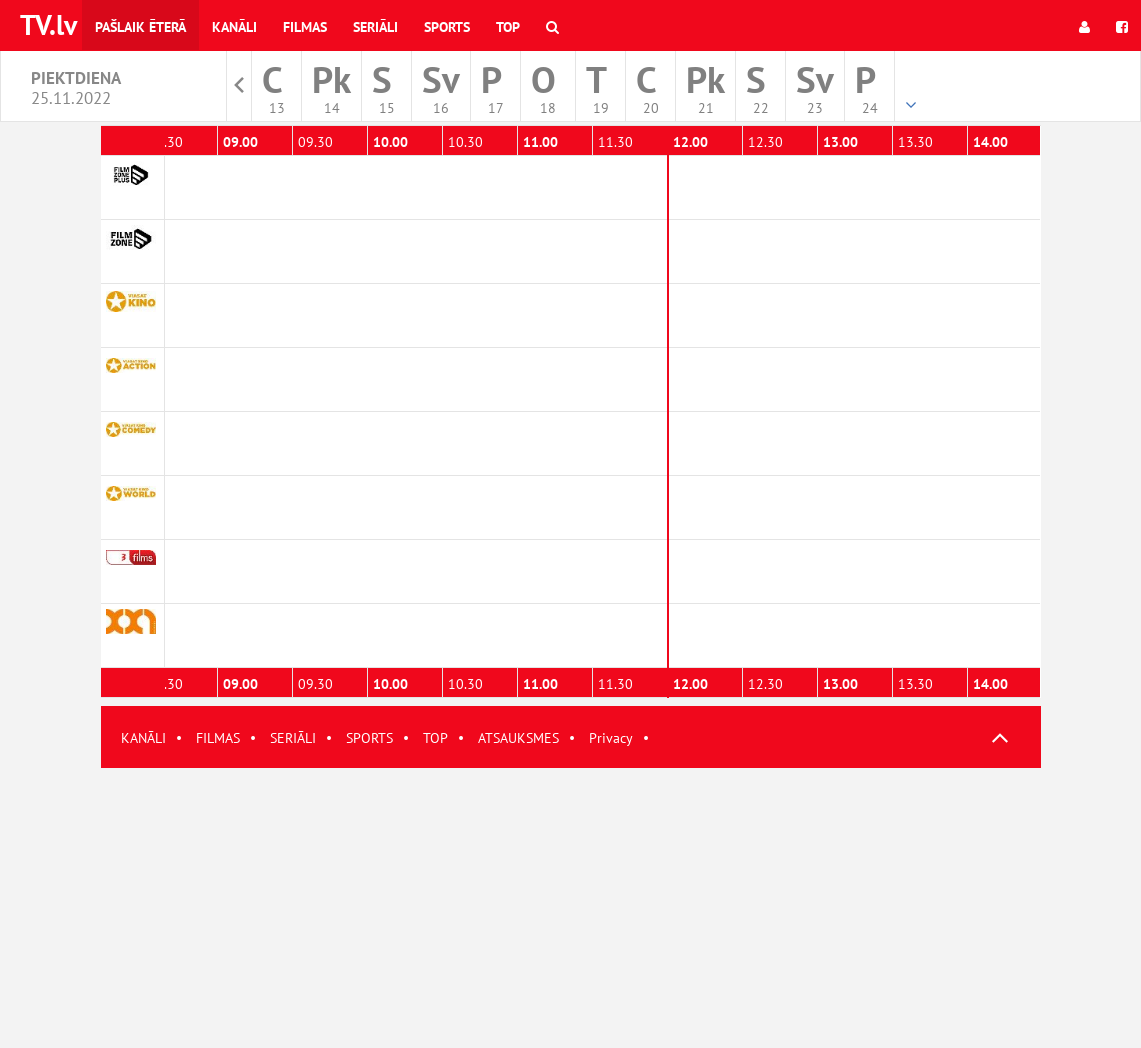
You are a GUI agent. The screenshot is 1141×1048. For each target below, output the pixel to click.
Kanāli (234, 27)
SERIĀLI (293, 738)
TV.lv (48, 24)
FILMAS (218, 738)
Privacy (611, 738)
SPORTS (369, 738)
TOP (435, 738)
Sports (447, 27)
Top (508, 27)
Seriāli (375, 27)
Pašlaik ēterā (140, 27)
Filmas (305, 27)
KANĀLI (143, 738)
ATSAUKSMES (518, 738)
